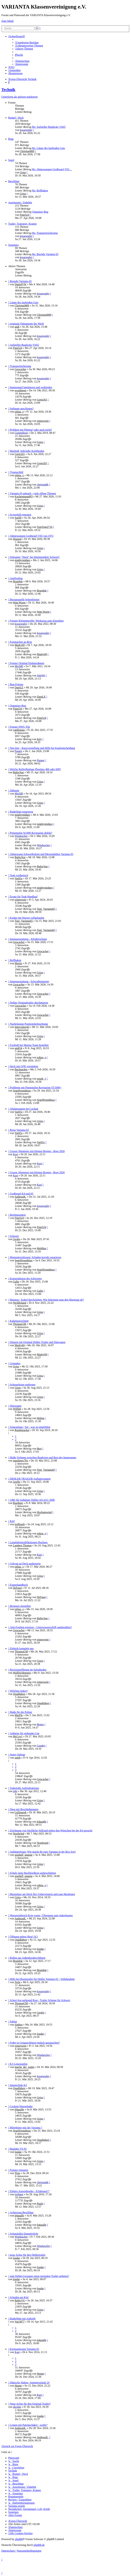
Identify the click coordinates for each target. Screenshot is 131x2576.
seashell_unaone (24, 1854)
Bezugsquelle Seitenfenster (25, 599)
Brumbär (18, 581)
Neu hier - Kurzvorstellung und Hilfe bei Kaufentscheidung (42, 748)
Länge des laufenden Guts (24, 302)
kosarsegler (26, 130)
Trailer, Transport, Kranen (22, 223)
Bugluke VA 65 (18, 2148)
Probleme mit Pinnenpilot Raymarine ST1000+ (35, 1087)
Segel (11, 160)
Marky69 (20, 645)
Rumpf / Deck (16, 117)
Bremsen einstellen (20, 1606)
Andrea (18, 2024)
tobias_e (19, 411)
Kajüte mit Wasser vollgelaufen (27, 917)
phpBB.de (39, 2544)
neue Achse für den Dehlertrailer (28, 2254)
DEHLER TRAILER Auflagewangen (30, 1478)
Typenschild (16, 472)
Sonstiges (13, 244)
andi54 (18, 1048)
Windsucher (21, 836)
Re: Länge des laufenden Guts (48, 148)
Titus (17, 2173)
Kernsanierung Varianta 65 (24, 2349)
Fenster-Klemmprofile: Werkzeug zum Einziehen (37, 620)
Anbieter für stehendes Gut (24, 1733)
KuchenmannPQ (24, 496)
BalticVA (20, 2300)
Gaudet (41, 1745)
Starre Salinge (17, 1754)
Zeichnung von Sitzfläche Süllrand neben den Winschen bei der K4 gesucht (51, 1830)
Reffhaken (15, 960)
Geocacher (20, 369)
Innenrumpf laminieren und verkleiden (31, 387)
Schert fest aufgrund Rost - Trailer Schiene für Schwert (40, 2000)
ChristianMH (27, 151)
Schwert (14, 1236)
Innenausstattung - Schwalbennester (29, 981)
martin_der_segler (24, 2067)
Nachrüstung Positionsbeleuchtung (29, 1023)
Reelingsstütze (18, 1214)
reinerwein (42, 420)
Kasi (15, 1154)
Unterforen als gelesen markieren (19, 96)
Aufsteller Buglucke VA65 (24, 344)
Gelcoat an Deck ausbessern (25, 1563)
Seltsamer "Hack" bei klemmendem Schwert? (35, 557)
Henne (40, 2373)
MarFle (19, 1715)
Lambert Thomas (22, 1545)
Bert (39, 1448)
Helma (40, 1418)
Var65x (19, 878)
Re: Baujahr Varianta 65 (45, 254)
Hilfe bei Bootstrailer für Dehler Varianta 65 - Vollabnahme (42, 1979)
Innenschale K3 (18, 2085)
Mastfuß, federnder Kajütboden (27, 451)
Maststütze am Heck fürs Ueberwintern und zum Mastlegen (42, 1894)
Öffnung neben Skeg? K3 (24, 1936)
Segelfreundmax (22, 1090)
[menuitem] (27, 42)
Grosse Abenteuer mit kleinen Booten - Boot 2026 (37, 1151)
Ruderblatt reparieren (21, 811)
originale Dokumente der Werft (27, 323)
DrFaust (17, 1587)
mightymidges (22, 560)
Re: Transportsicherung (45, 233)
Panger (18, 751)
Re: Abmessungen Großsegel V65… (52, 169)
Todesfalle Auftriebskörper (24, 1788)
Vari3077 (20, 2321)
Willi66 (17, 1408)
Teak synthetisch (19, 875)
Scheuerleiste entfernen (22, 1384)
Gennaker (15, 1363)
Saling (13, 2021)
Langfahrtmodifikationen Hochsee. (29, 1542)
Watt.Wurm (19, 602)
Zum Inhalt (7, 21)
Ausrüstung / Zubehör (20, 202)
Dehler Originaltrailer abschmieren (29, 1002)
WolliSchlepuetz (22, 1672)
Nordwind (18, 1833)
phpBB (19, 2539)
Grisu (23, 172)
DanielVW (20, 284)
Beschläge (13, 181)
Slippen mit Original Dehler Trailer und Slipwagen (37, 1342)
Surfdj (18, 517)
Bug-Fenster (16, 684)
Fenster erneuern (19, 2170)
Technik (8, 89)
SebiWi (41, 675)
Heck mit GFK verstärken (24, 1066)
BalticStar (18, 772)
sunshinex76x (20, 1460)
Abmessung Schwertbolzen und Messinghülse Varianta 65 (41, 854)
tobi (15, 1791)
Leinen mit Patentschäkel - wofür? (28, 2425)
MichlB (19, 666)
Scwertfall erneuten (20, 514)
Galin (16, 1281)
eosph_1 (41, 1078)
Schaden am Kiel (19, 2297)
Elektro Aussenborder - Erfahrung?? (29, 2191)
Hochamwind (44, 1512)
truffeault (20, 1524)
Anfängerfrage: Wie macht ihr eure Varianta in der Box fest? (43, 1851)
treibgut (19, 2194)
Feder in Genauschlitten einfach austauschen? (35, 2042)
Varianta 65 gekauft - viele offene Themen (33, 493)
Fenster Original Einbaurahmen (27, 663)
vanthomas (19, 729)
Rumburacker (22, 1430)
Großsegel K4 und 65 (21, 1193)
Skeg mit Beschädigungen (24, 1809)
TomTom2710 (44, 527)
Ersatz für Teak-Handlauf (24, 896)
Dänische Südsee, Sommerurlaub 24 (29, 2382)
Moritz (18, 963)
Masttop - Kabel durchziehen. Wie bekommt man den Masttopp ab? (47, 1299)
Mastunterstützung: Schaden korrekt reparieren (35, 1257)
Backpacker (21, 1069)
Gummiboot (21, 432)
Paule (40, 2203)
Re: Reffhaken (40, 190)
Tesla (17, 1982)
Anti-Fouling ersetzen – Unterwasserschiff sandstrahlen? (41, 1627)
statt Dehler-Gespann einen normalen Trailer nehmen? (39, 2276)
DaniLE (19, 687)
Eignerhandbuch (19, 1584)
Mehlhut (41, 1248)
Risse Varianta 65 (19, 1130)
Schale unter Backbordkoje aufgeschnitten (33, 1873)
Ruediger (18, 1503)
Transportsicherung (20, 366)
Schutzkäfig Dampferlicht (24, 2233)
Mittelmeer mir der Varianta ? (26, 2127)
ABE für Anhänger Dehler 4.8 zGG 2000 (32, 1499)
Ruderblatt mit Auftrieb (22, 2318)
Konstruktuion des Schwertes (26, 1278)
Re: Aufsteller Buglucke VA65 (48, 126)
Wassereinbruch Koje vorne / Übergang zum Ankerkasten (41, 1915)
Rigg (10, 138)
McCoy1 (18, 1736)
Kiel (12, 1521)
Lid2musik (20, 1812)
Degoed (17, 538)
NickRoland (19, 1302)
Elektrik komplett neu (22, 1648)
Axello (16, 1481)
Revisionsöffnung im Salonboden (28, 1669)
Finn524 (24, 214)
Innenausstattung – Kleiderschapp (28, 939)
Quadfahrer (19, 1694)
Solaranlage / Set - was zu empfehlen (30, 1427)
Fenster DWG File (20, 726)
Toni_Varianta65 (46, 908)
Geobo (16, 1239)
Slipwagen (15, 1405)
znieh (18, 1757)
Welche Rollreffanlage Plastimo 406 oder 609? (35, 769)
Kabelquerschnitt (19, 1320)
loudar (40, 1948)
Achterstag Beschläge (22, 2212)
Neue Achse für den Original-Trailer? (30, 2403)
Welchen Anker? (19, 1690)
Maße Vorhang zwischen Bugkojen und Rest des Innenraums (43, 1457)
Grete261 (42, 399)
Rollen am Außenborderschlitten (27, 1957)
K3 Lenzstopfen (18, 2063)
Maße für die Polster (21, 1712)
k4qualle (41, 1821)
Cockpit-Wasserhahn (21, 2106)
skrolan (17, 2406)
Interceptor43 (22, 1027)
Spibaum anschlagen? (22, 408)
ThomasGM (19, 1324)
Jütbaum (14, 790)
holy (39, 739)
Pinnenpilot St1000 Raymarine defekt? (31, 832)
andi (17, 326)
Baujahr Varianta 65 (21, 281)
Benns (40, 1724)
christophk (42, 484)
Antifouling (16, 578)
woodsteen (20, 390)
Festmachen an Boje (21, 641)
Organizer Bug (40, 211)
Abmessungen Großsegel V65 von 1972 (32, 535)
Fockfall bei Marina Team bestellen (29, 1045)
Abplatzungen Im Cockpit (24, 1108)
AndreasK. (20, 1196)
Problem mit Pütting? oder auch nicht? (31, 429)
